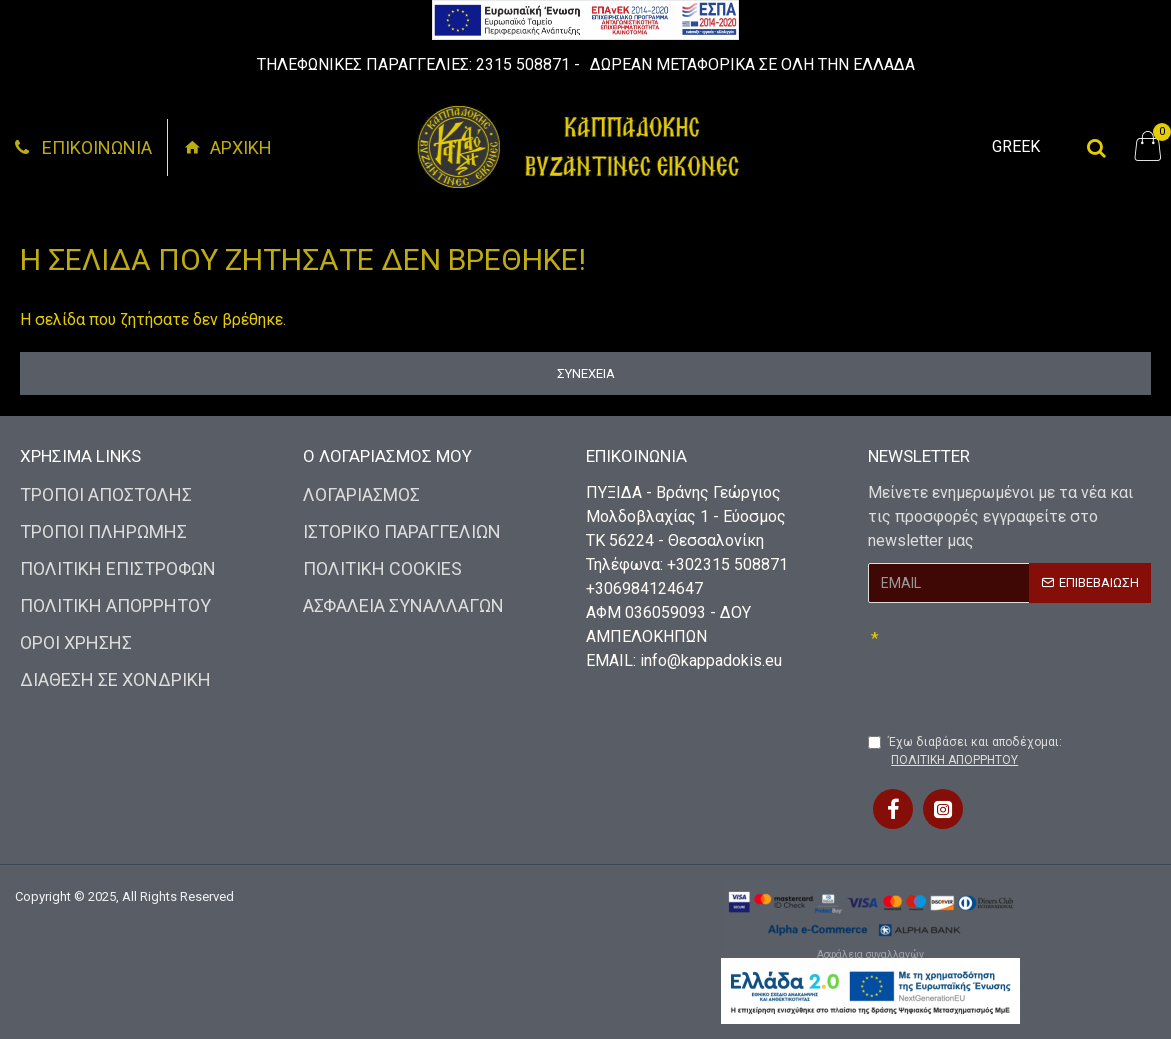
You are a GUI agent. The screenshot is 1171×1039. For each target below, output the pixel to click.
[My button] (1096, 147)
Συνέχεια (586, 373)
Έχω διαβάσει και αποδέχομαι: (965, 752)
